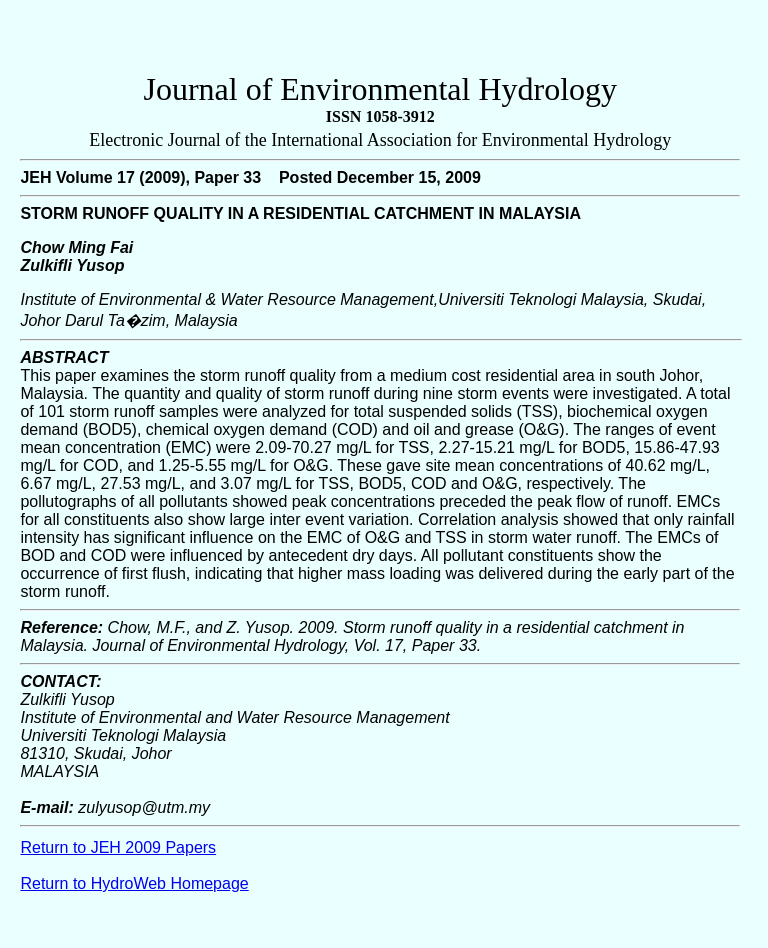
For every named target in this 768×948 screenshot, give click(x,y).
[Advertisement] (380, 41)
